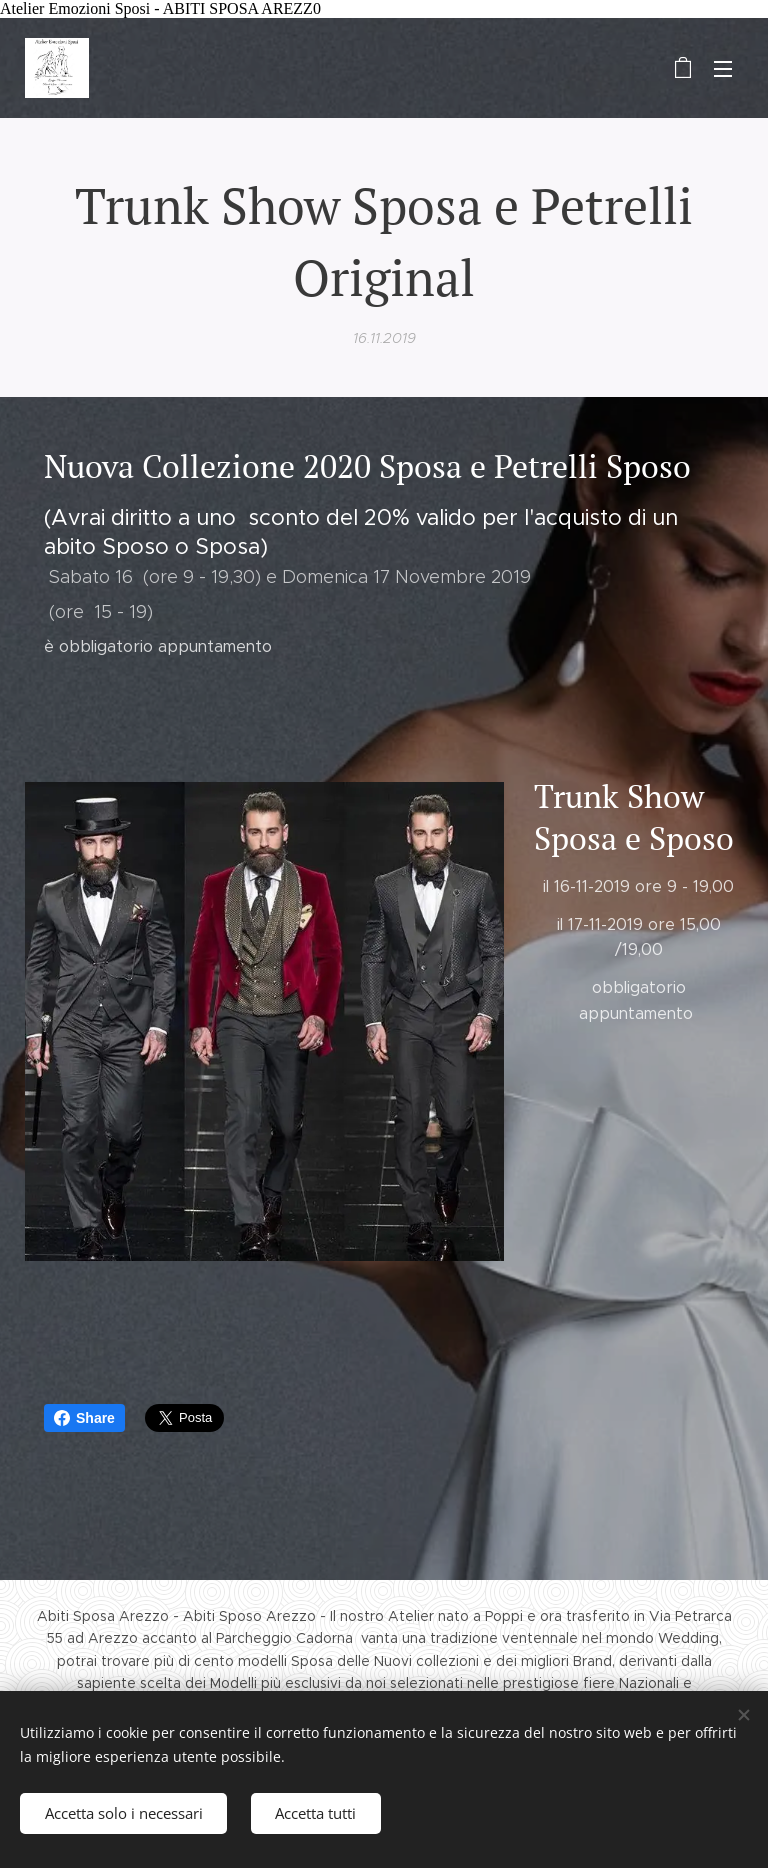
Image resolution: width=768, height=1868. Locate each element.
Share (84, 1418)
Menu (723, 69)
